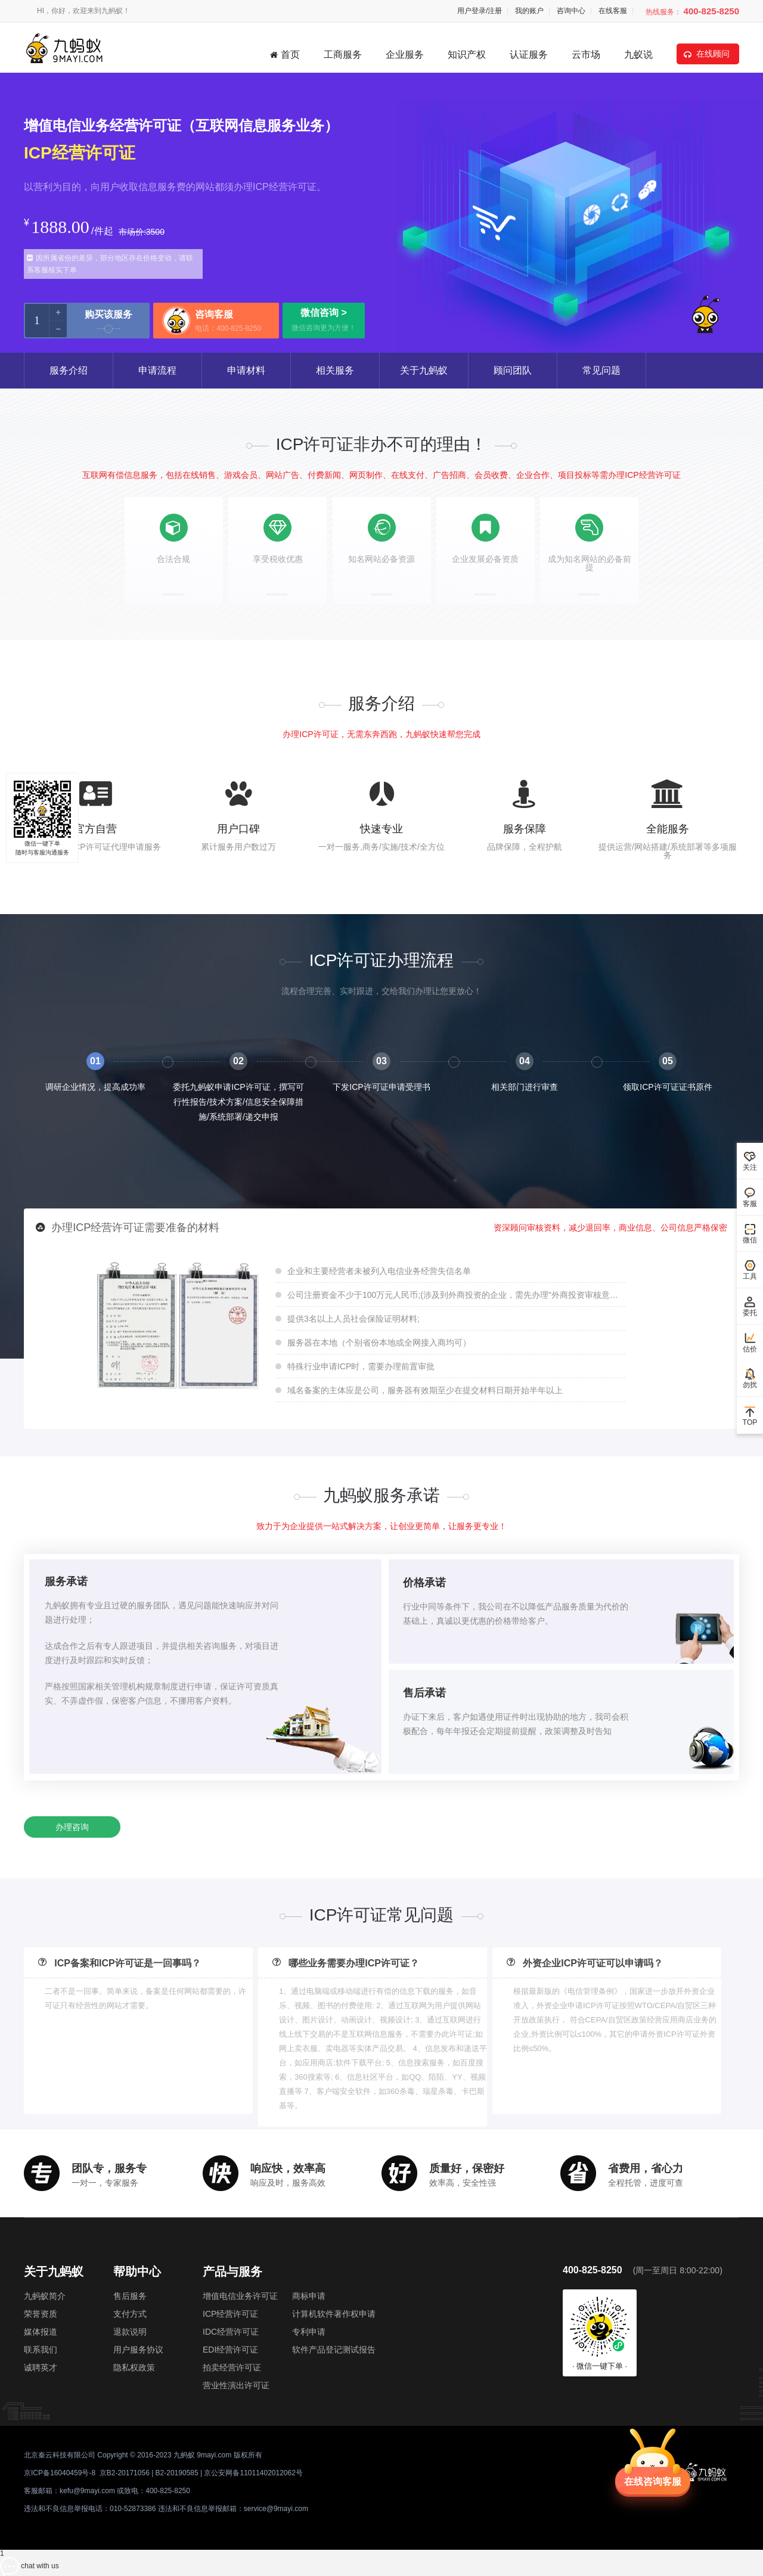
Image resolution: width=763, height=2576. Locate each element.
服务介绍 (68, 370)
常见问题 (601, 370)
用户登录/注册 (479, 11)
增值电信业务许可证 (240, 2296)
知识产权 (467, 54)
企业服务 (405, 54)
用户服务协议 (138, 2349)
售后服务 (130, 2296)
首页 (285, 54)
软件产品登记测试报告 (334, 2349)
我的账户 (529, 11)
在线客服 (612, 11)
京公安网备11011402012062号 (253, 2473)
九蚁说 (638, 54)
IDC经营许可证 (231, 2332)
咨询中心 (571, 11)
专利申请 (308, 2332)
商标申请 (308, 2296)
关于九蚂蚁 (424, 370)
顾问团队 (513, 370)
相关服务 (335, 370)
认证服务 (529, 54)
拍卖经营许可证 (232, 2367)
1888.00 (60, 227)
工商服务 (343, 54)
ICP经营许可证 (230, 2314)
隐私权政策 (134, 2367)
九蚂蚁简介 (45, 2296)
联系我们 (40, 2349)
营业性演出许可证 (236, 2385)
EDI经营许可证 (230, 2349)
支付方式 (130, 2314)
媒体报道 (40, 2332)
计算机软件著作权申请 (334, 2314)
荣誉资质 (40, 2314)
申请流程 (157, 370)
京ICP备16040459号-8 (59, 2473)
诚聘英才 (40, 2367)
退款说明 (130, 2332)
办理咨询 (72, 1827)
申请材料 (246, 370)
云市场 (586, 54)
